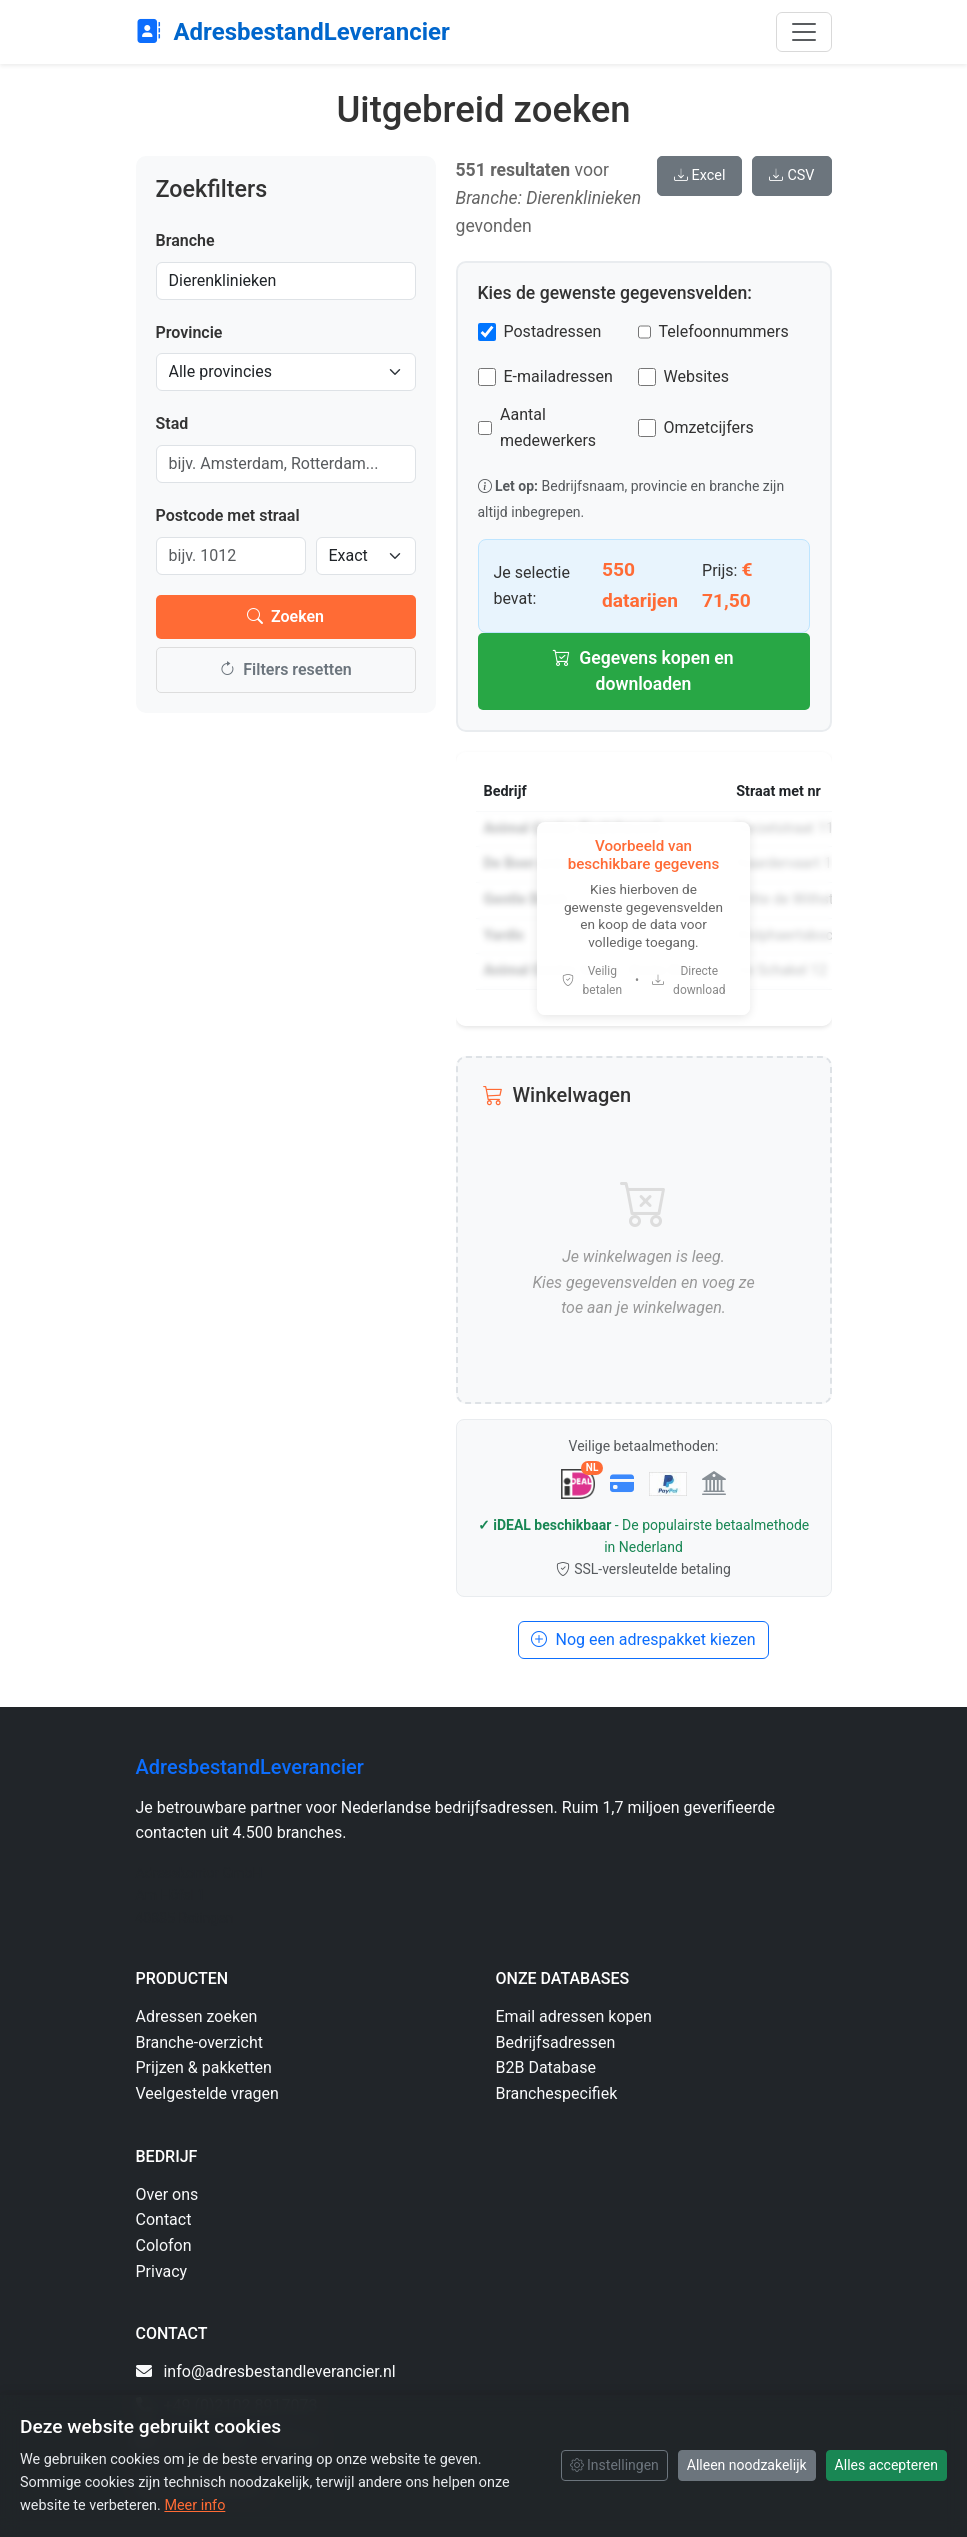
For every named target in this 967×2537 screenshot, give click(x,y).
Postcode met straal (228, 515)
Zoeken (285, 616)
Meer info (194, 2505)
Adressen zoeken (197, 2016)
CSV (791, 175)
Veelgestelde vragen (207, 2093)
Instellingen (614, 2465)
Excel (700, 175)
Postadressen (553, 331)
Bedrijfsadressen (556, 2042)
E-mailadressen (558, 376)
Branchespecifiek (557, 2093)
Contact (164, 2219)
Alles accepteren (886, 2465)
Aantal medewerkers (548, 427)
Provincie (189, 332)
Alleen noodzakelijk (747, 2465)
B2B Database (546, 2067)
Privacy (162, 2271)
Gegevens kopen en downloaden (643, 671)
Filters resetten (285, 669)
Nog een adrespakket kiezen (643, 1639)
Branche (185, 240)
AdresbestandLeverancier (293, 32)
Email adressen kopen (574, 2016)
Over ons (167, 2194)
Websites (697, 376)
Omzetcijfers (709, 427)
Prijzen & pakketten (204, 2067)
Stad (172, 423)
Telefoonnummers (724, 331)
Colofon (164, 2245)
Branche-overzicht (200, 2042)
